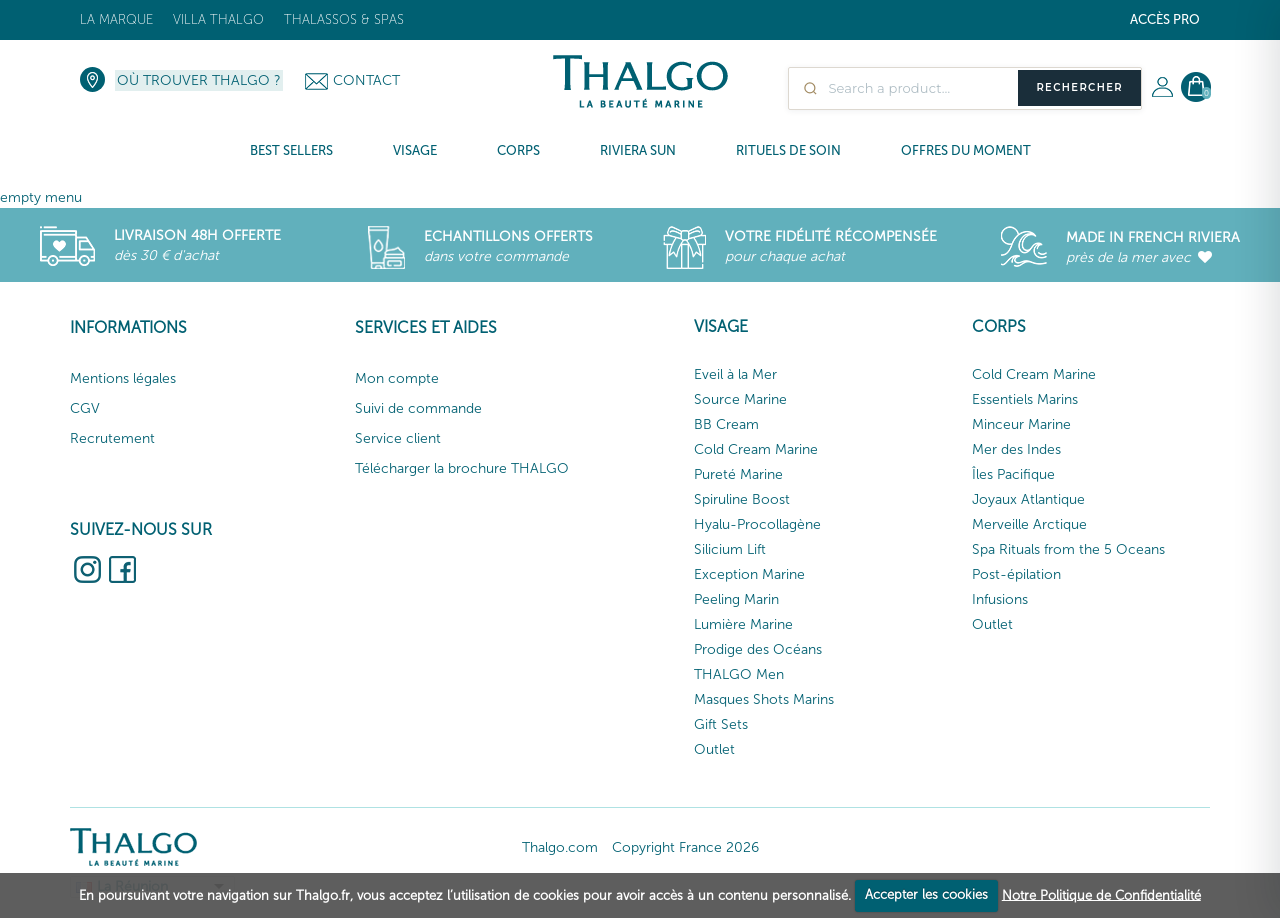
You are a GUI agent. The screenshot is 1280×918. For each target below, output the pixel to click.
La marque (116, 19)
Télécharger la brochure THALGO (462, 468)
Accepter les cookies (926, 894)
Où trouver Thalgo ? (199, 80)
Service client (398, 438)
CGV (85, 408)
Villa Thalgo (218, 19)
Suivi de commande (418, 408)
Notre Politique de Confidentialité (1101, 894)
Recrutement (112, 438)
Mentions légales (123, 378)
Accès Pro (1165, 19)
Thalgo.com (560, 847)
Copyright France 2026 (685, 847)
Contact (366, 80)
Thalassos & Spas (344, 19)
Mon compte (397, 378)
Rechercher (1079, 87)
